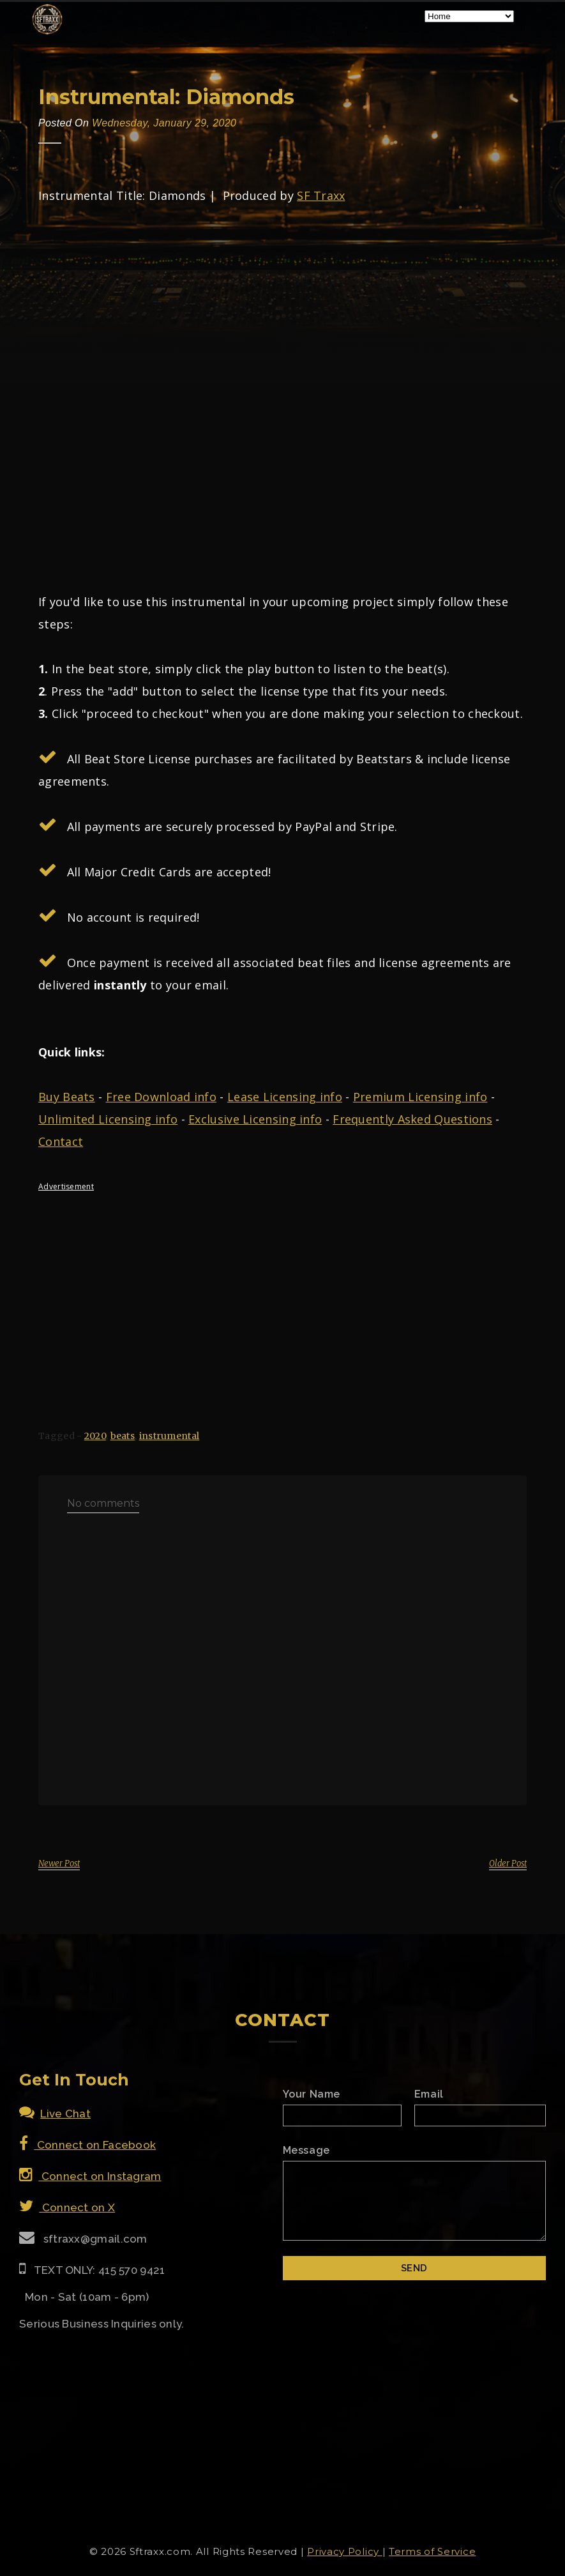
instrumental (169, 1436)
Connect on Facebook (87, 2144)
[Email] (480, 2115)
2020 (95, 1436)
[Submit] (414, 2268)
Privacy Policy (344, 2551)
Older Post (508, 1863)
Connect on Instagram (90, 2176)
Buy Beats (66, 1096)
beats (122, 1436)
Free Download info (161, 1096)
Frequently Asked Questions (412, 1119)
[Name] (342, 2115)
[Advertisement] (282, 1290)
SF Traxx (321, 195)
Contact (60, 1141)
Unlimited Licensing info (107, 1119)
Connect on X (67, 2207)
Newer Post (59, 1863)
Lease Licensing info (284, 1096)
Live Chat (55, 2113)
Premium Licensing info (420, 1096)
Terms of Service (432, 2551)
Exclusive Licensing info (255, 1119)
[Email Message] (414, 2201)
